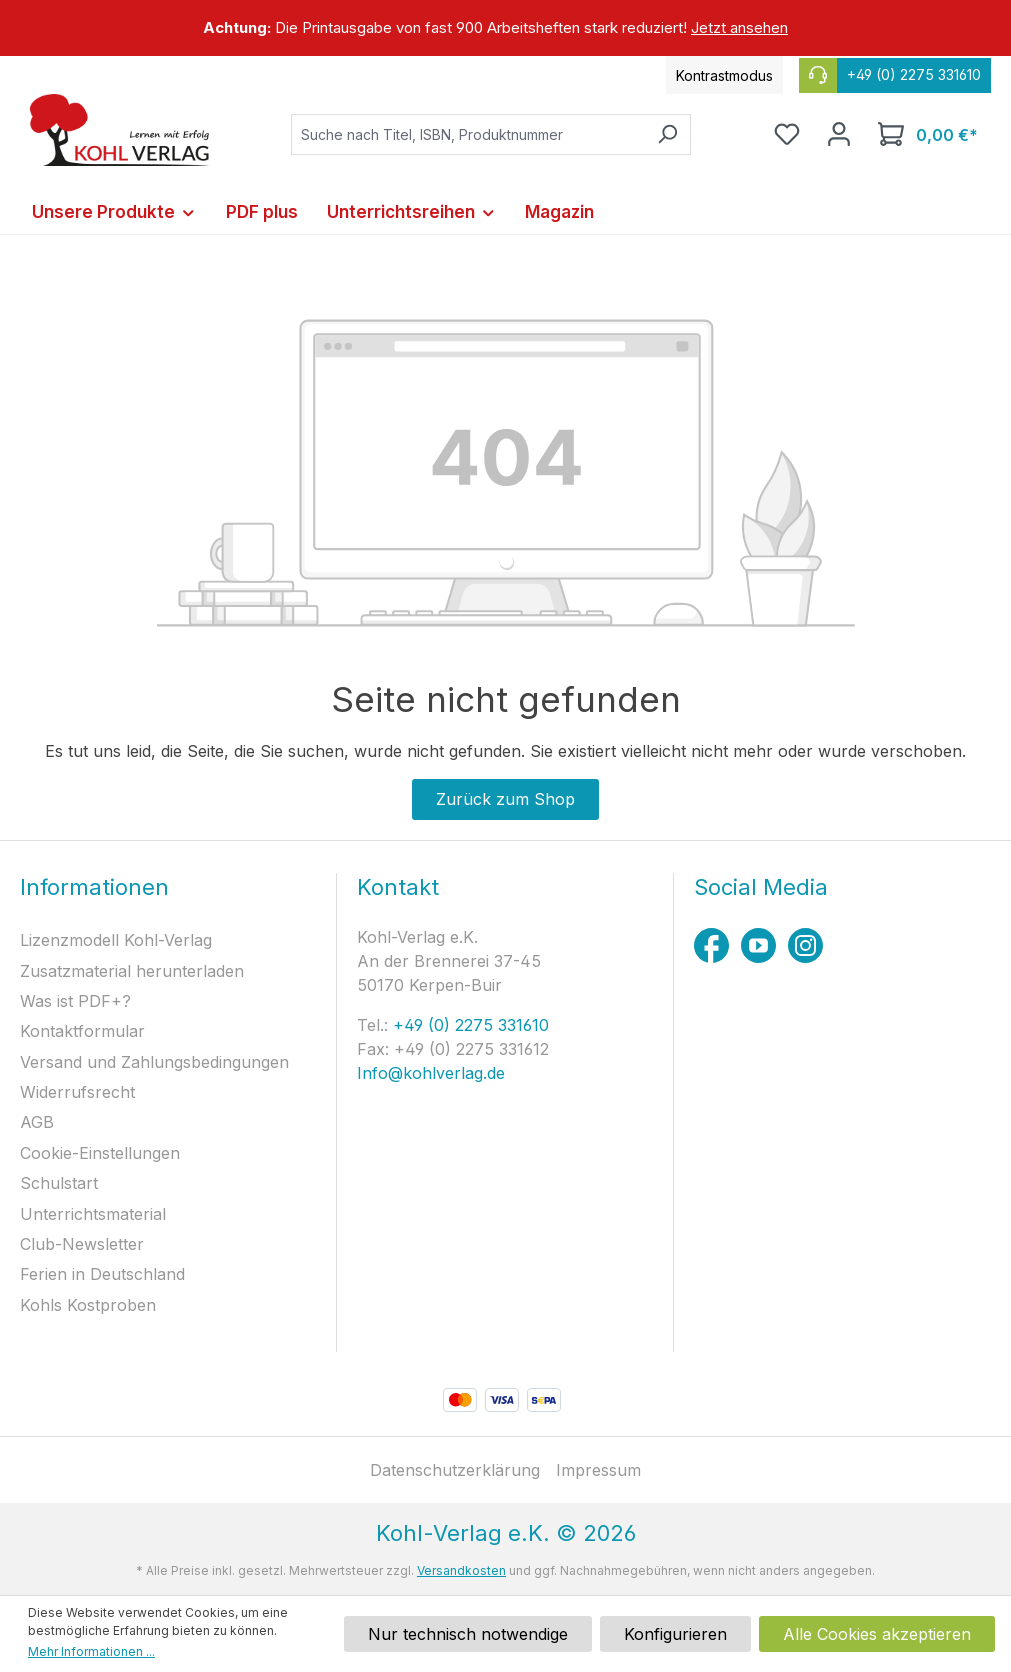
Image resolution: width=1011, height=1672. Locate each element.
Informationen (94, 887)
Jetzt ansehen (739, 27)
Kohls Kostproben (88, 1305)
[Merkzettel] (787, 134)
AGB (37, 1122)
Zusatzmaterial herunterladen (132, 971)
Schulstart (59, 1183)
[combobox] (468, 134)
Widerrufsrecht (77, 1092)
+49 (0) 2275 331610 (468, 1025)
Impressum (598, 1470)
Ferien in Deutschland (102, 1274)
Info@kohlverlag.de (431, 1073)
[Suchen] (667, 134)
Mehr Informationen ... (91, 1651)
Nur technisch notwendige (468, 1634)
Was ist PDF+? (75, 1001)
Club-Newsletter (82, 1244)
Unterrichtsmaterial (93, 1214)
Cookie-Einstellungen (100, 1153)
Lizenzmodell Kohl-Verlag (116, 940)
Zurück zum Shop (505, 799)
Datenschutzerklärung (455, 1470)
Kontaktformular (82, 1031)
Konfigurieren (675, 1634)
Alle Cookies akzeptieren (877, 1634)
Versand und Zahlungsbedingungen (154, 1062)
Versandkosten (461, 1570)
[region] (505, 28)
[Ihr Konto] (839, 134)
